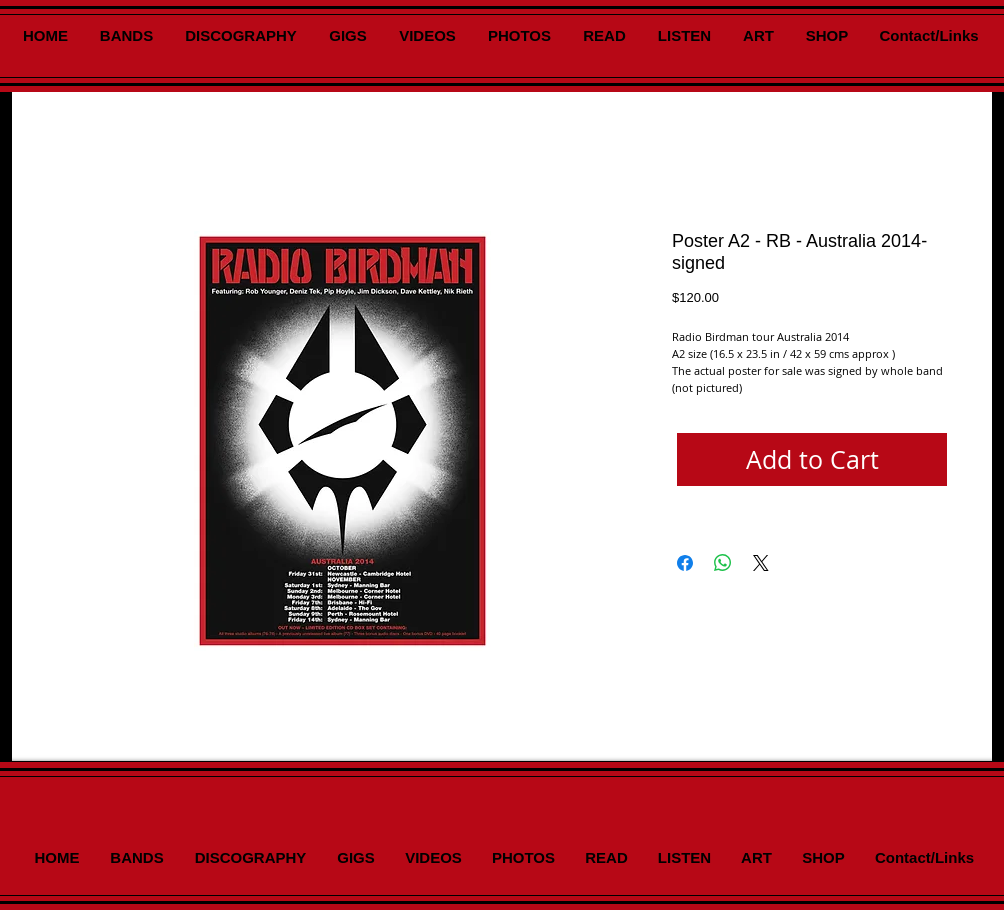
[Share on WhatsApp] (723, 563)
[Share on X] (761, 563)
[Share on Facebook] (685, 563)
